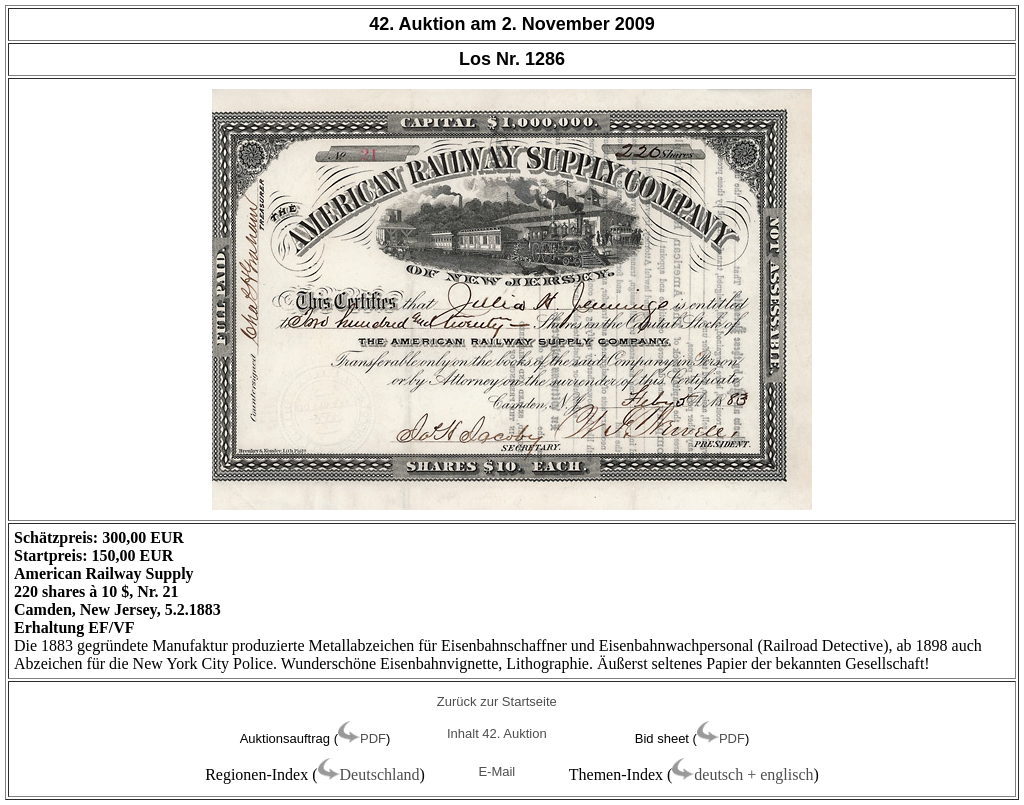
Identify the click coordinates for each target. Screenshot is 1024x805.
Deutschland (380, 774)
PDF (373, 738)
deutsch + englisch (753, 774)
